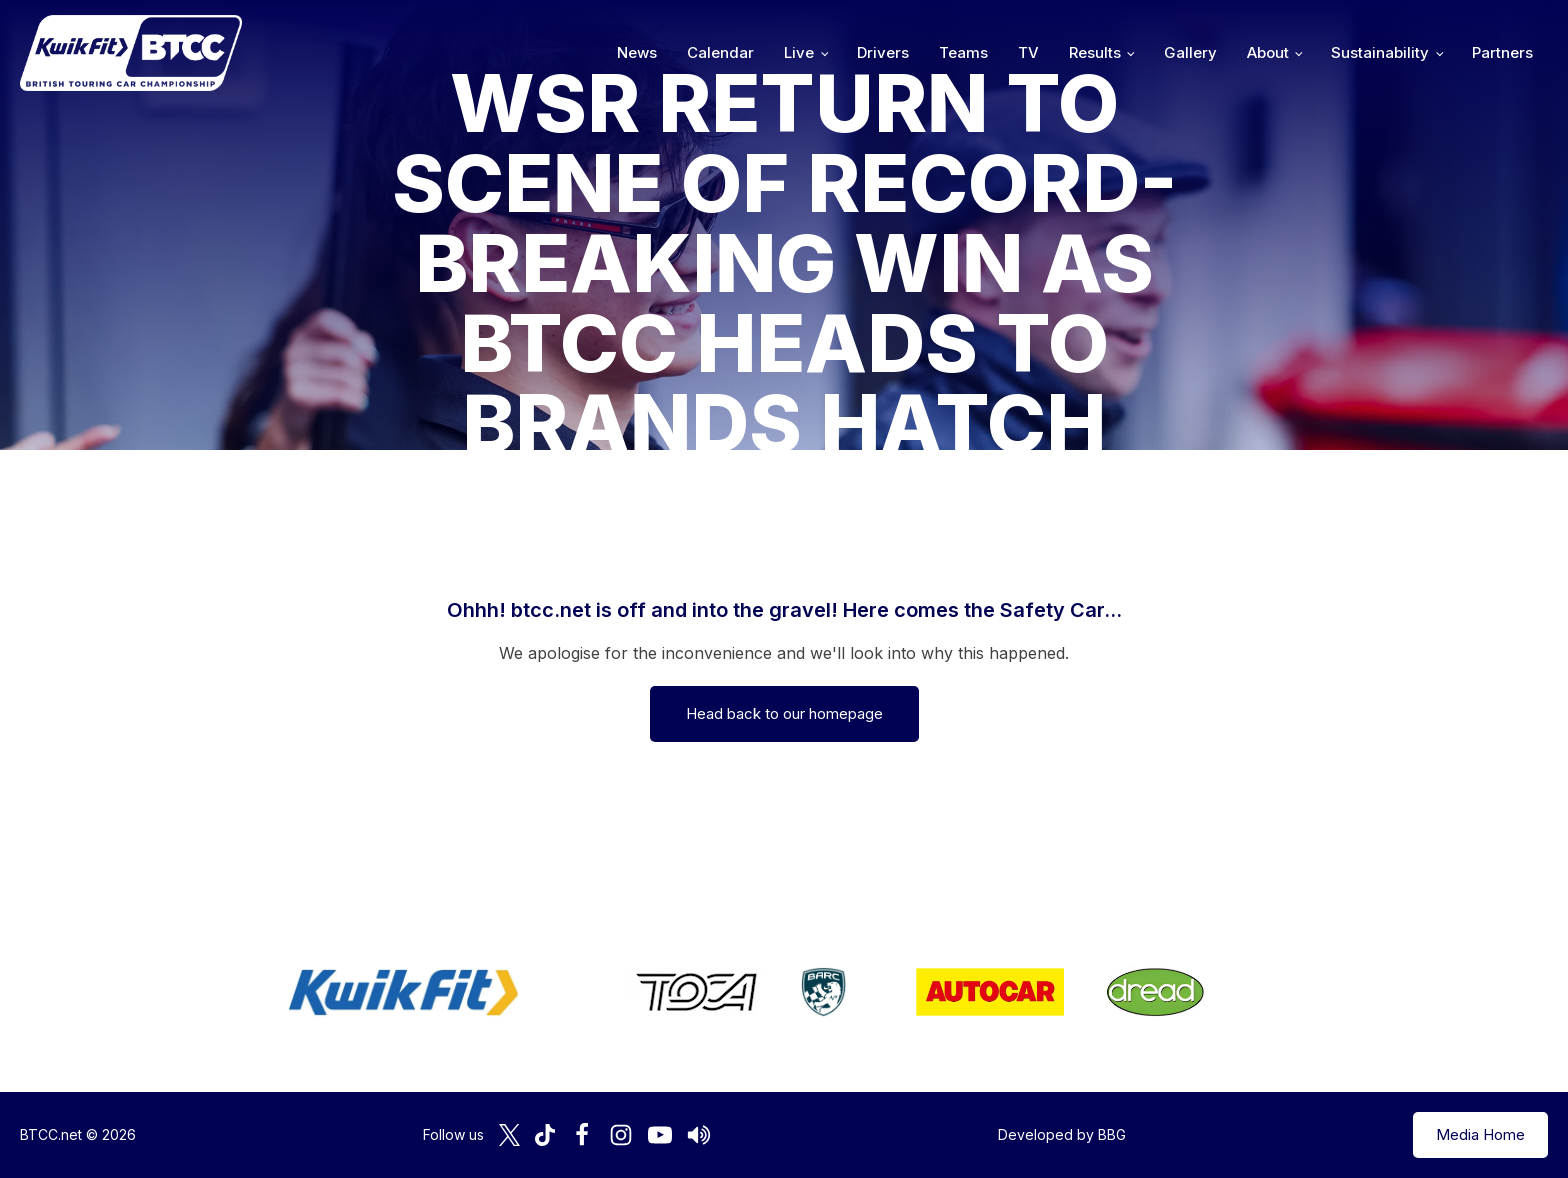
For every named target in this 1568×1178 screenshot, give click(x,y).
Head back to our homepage (784, 713)
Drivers (883, 52)
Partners (1502, 52)
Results (1095, 52)
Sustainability (1380, 52)
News (637, 52)
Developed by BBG (1062, 1134)
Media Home (1480, 1134)
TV (1028, 52)
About (1268, 52)
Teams (963, 52)
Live (799, 52)
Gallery (1190, 52)
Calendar (720, 52)
